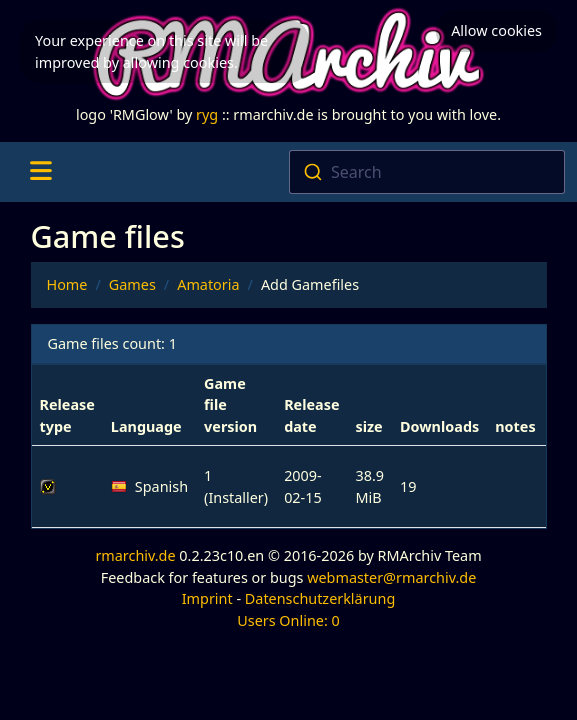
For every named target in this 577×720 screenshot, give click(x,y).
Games (132, 284)
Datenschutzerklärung (320, 598)
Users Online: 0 (288, 620)
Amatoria (208, 284)
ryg (207, 114)
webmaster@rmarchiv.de (391, 577)
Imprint (207, 598)
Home (67, 284)
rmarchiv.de (135, 555)
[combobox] (427, 172)
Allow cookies (496, 30)
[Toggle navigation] (40, 172)
